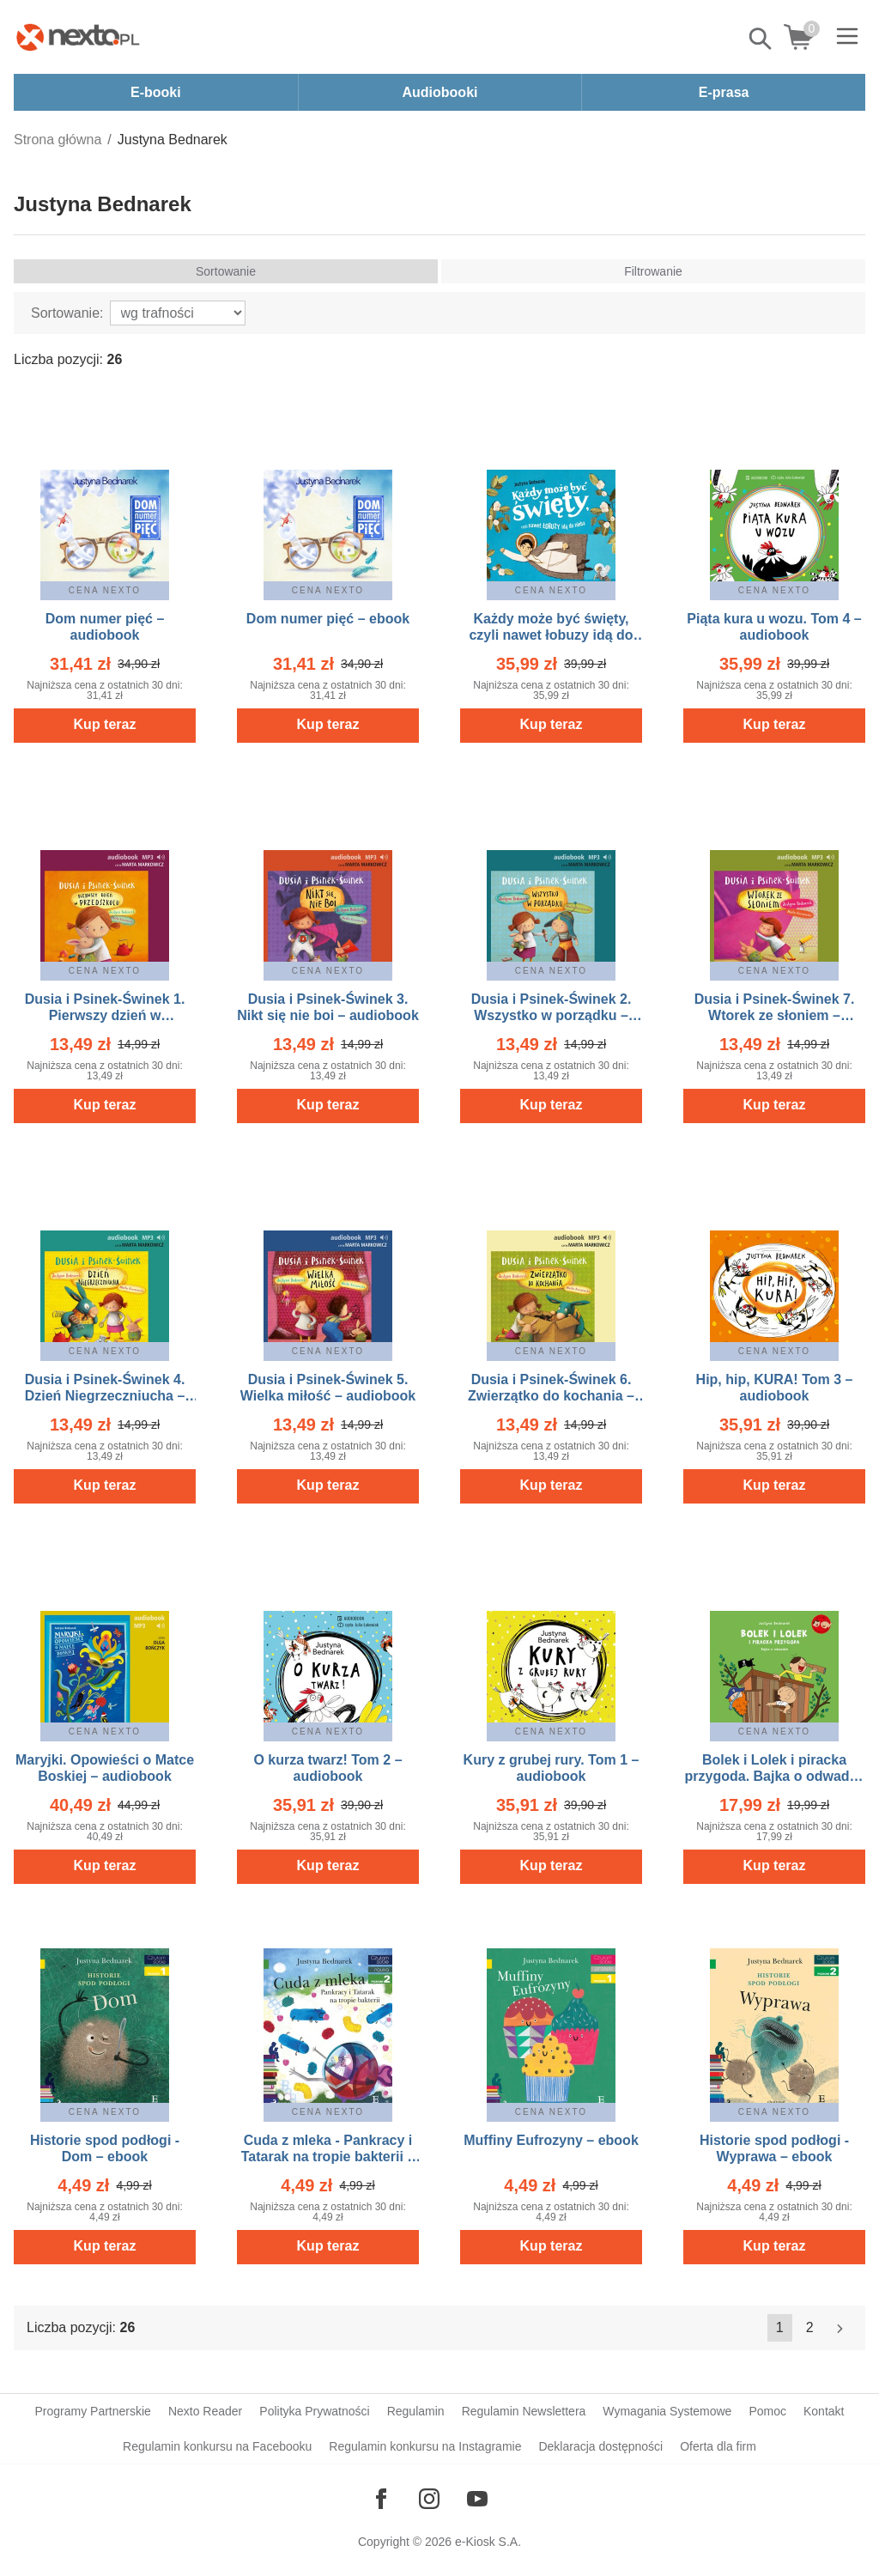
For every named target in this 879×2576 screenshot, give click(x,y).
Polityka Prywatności (314, 2411)
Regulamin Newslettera (524, 2411)
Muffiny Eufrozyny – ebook (551, 2140)
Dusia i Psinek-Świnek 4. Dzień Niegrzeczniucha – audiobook (105, 1395)
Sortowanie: (67, 313)
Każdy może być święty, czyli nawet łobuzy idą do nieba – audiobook (551, 635)
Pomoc (767, 2411)
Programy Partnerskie (93, 2411)
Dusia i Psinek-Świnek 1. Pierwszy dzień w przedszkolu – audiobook (104, 1015)
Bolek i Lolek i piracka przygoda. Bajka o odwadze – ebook (774, 1776)
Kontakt (823, 2411)
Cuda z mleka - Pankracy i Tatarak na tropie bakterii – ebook (328, 2156)
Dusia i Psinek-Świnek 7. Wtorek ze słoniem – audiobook (774, 1015)
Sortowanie (226, 271)
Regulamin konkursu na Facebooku (217, 2446)
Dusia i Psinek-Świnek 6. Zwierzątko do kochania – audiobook (551, 1395)
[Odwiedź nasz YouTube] (477, 2498)
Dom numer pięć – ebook (327, 618)
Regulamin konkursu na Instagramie (425, 2446)
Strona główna (57, 139)
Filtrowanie (653, 271)
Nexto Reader (205, 2411)
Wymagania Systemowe (667, 2411)
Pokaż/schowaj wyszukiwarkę (761, 39)
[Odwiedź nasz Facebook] (381, 2498)
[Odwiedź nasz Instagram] (429, 2498)
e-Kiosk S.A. (488, 2542)
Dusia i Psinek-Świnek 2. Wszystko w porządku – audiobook (551, 1015)
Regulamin (416, 2411)
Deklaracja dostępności (600, 2446)
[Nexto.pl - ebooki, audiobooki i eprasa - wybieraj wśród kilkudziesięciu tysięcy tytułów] (78, 37)
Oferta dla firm (718, 2446)
